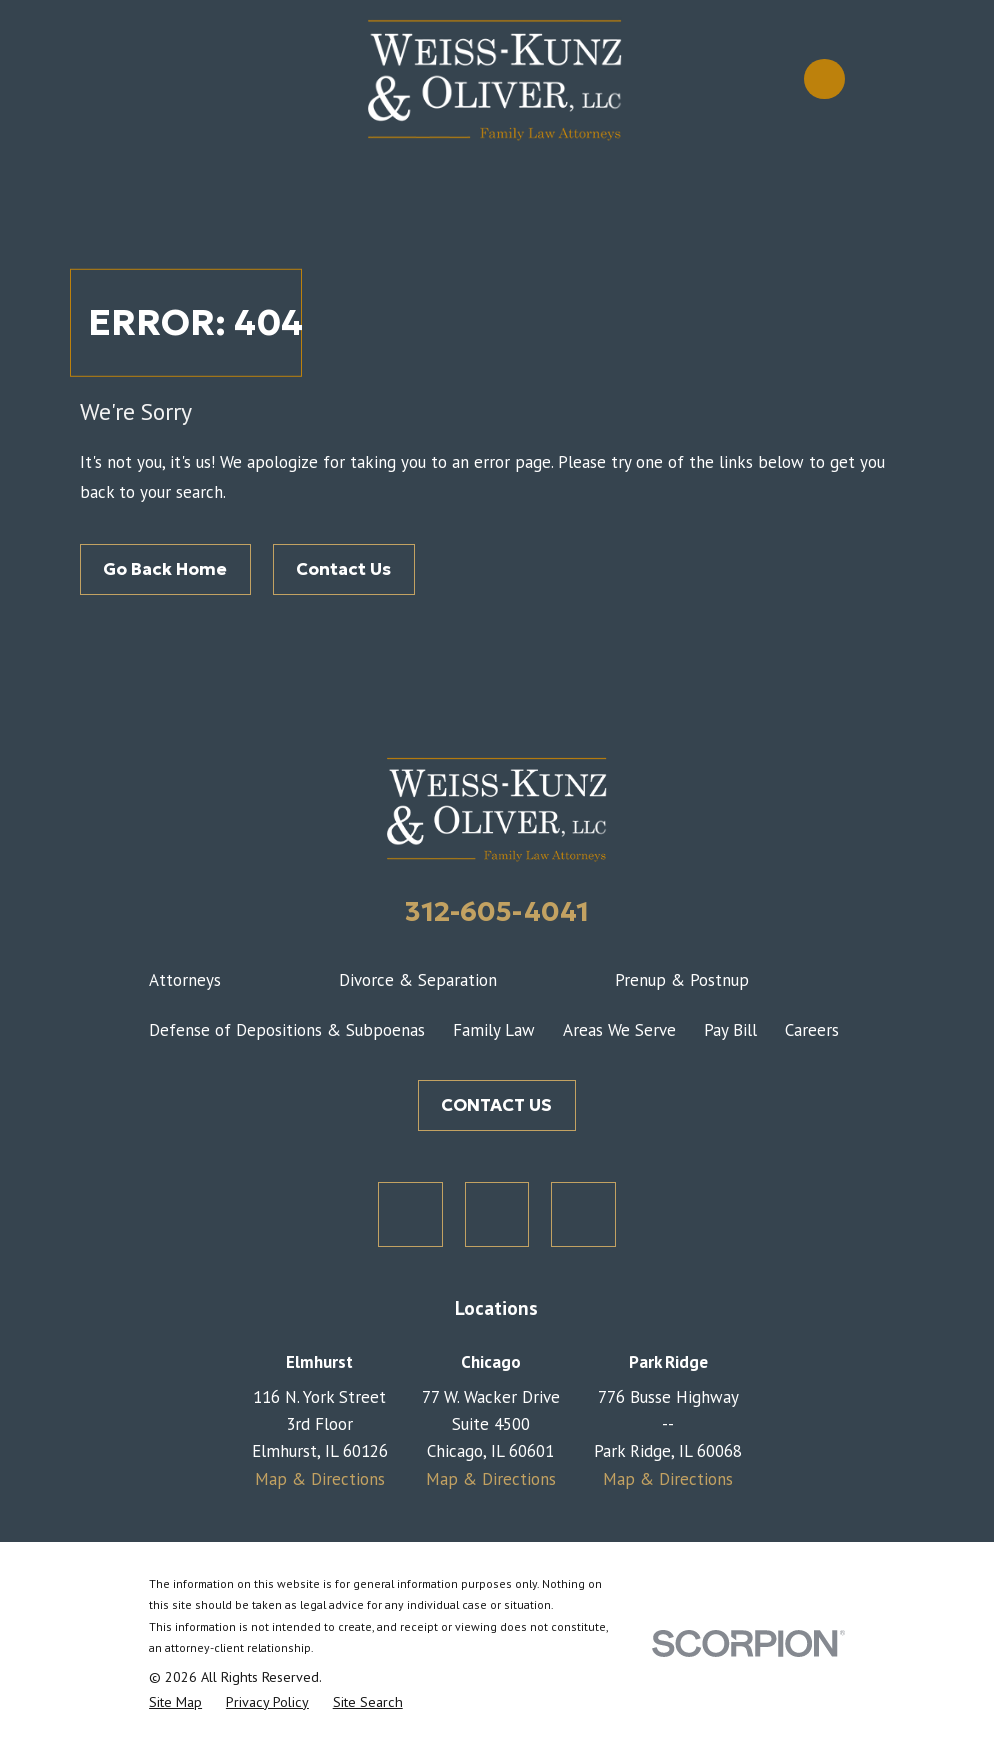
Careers (812, 1030)
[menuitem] (175, 1702)
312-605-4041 (497, 911)
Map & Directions (320, 1479)
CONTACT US (496, 1105)
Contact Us (343, 569)
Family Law (494, 1030)
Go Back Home (165, 569)
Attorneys (185, 980)
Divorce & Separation (418, 980)
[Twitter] (410, 1214)
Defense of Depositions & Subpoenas (287, 1030)
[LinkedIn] (583, 1214)
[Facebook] (497, 1214)
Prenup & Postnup (682, 980)
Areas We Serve (619, 1030)
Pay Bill (730, 1030)
